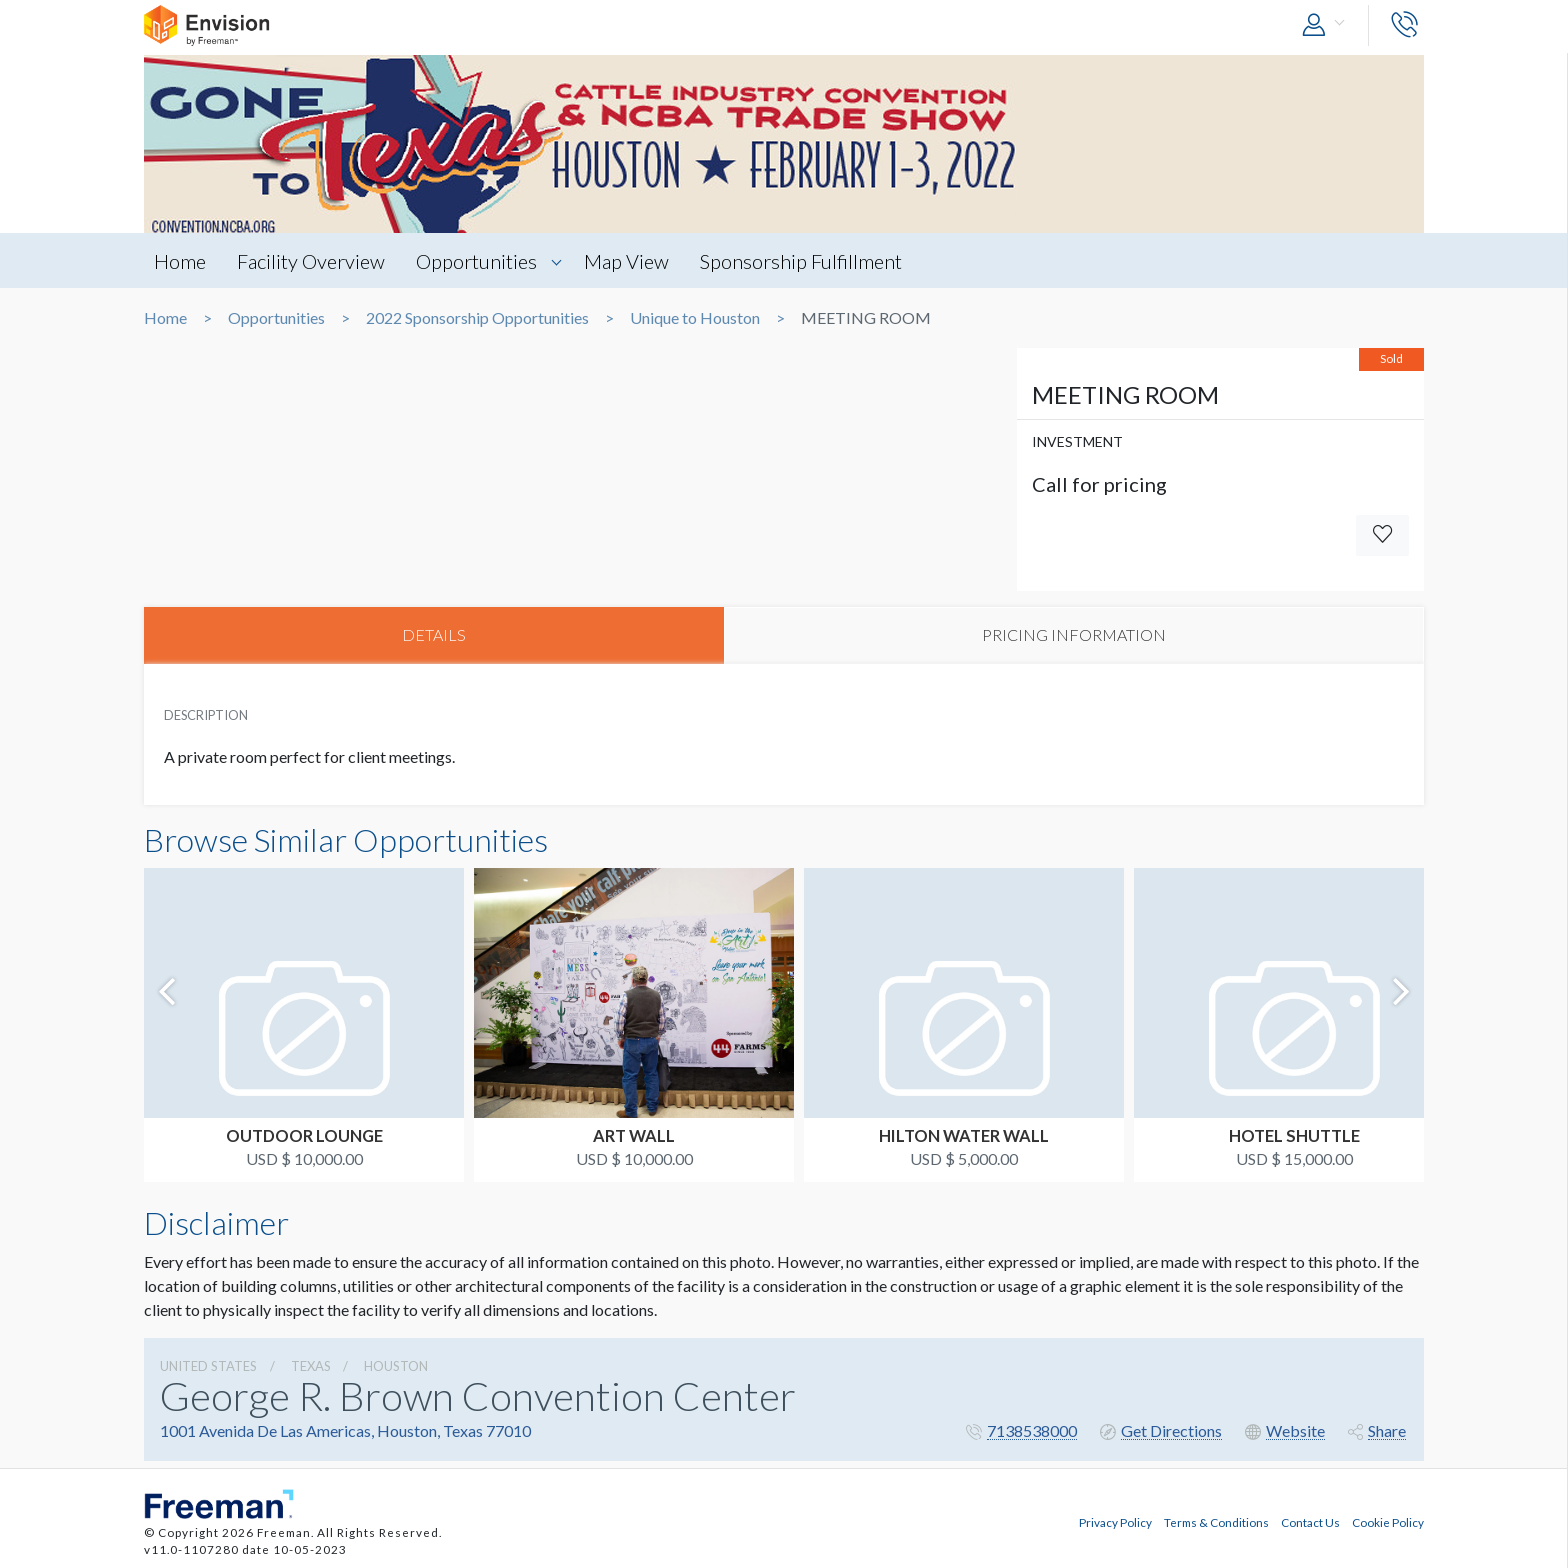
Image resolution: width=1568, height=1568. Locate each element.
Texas (311, 1367)
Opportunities (480, 261)
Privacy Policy (1115, 1521)
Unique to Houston (695, 318)
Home (180, 261)
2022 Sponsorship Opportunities (477, 318)
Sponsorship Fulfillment (808, 261)
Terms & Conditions (1216, 1521)
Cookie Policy (1388, 1521)
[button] (1328, 25)
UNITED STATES (208, 1367)
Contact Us (1310, 1521)
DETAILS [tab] (434, 635)
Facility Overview (313, 261)
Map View (631, 261)
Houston (396, 1367)
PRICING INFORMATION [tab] (1074, 635)
